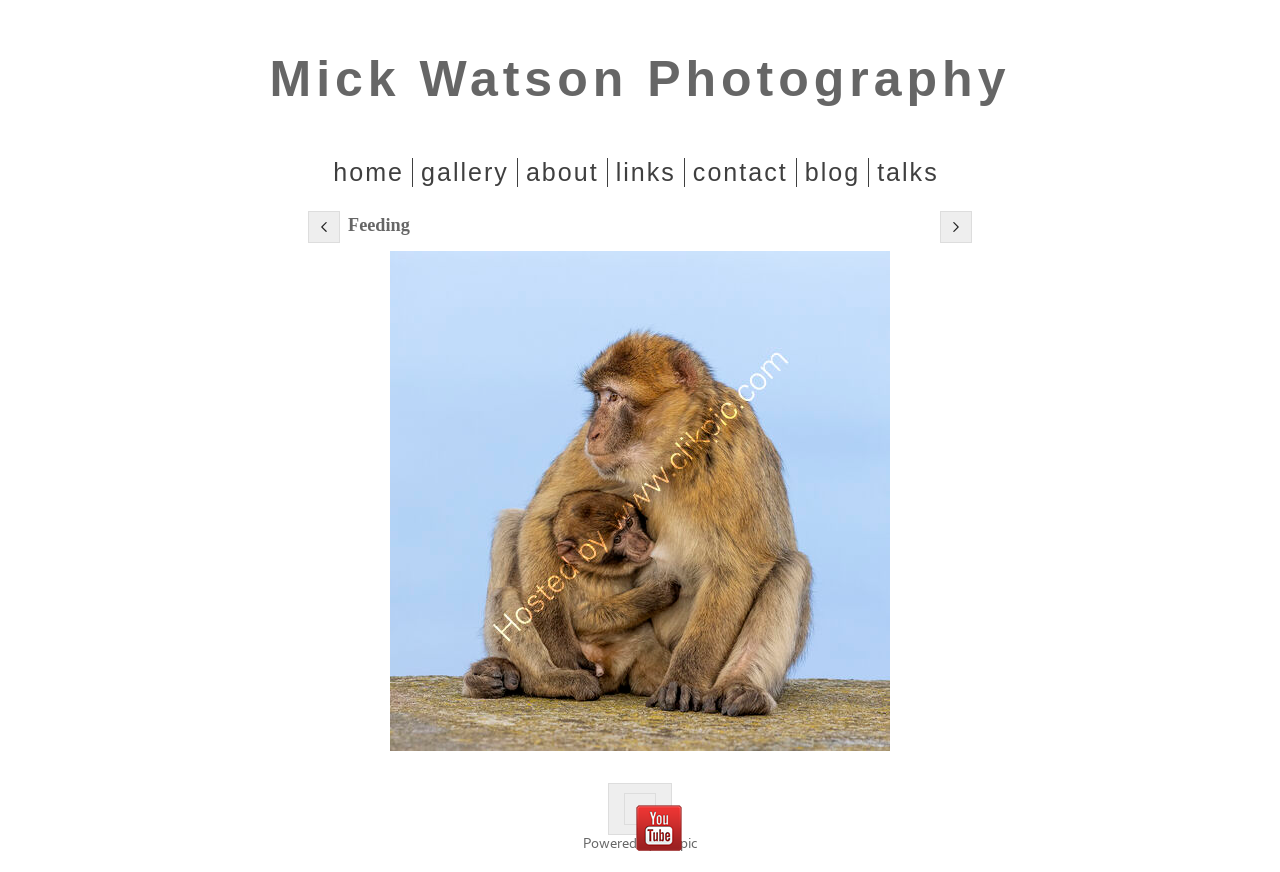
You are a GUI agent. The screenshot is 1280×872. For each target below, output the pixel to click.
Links (646, 172)
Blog (832, 172)
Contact (740, 172)
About (562, 172)
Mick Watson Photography (640, 79)
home (368, 172)
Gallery (465, 172)
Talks (908, 172)
